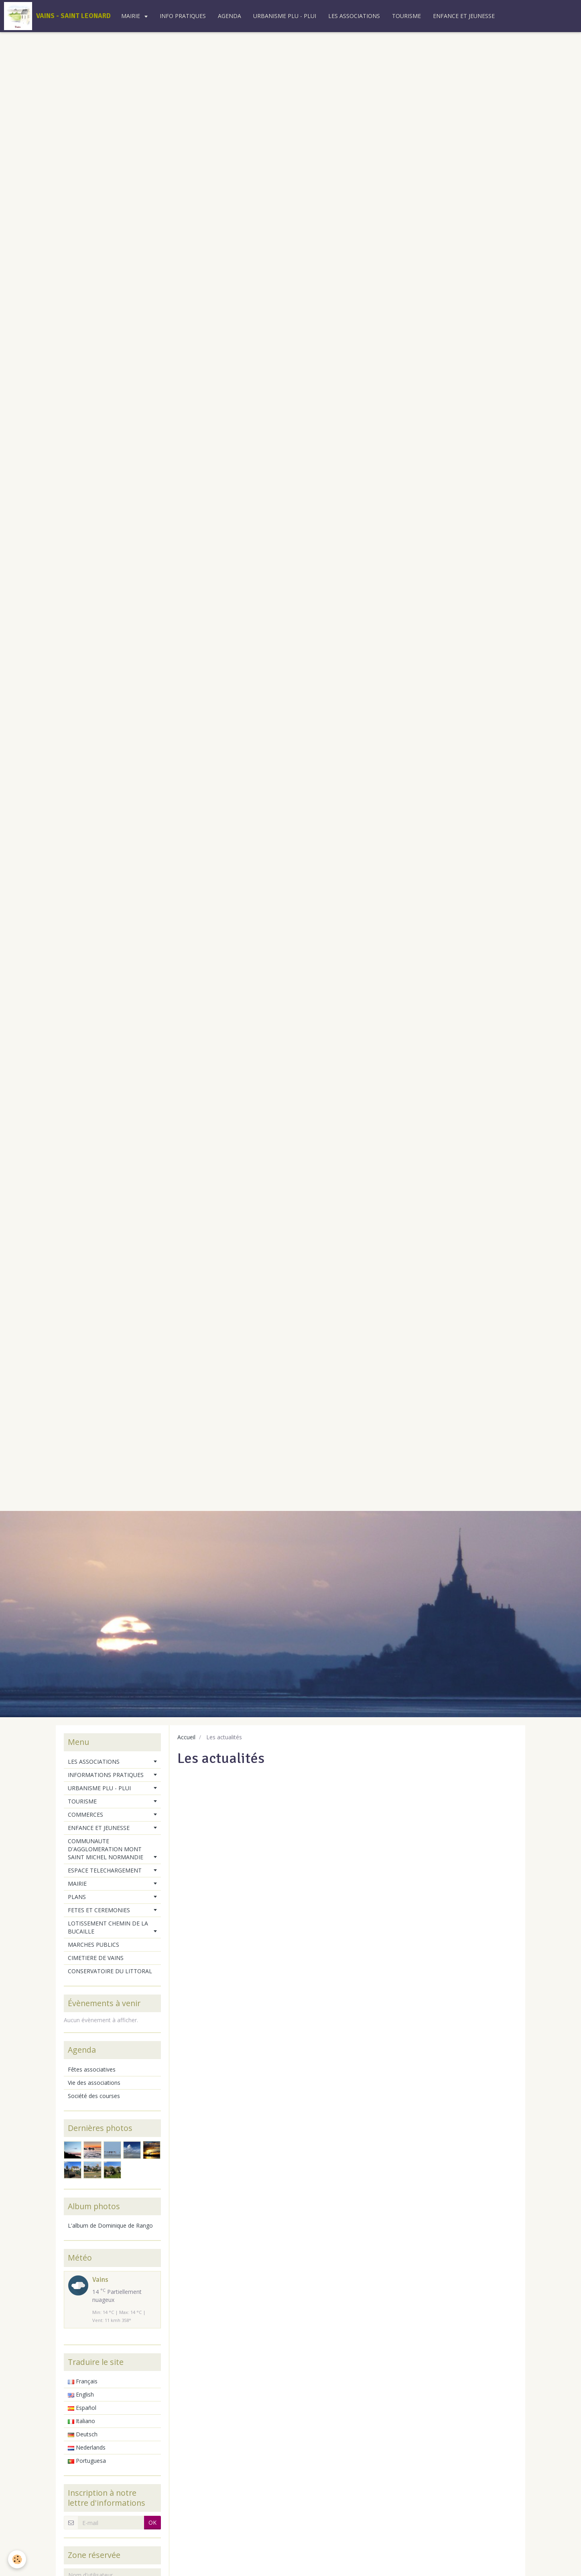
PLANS (77, 1897)
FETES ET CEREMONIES (99, 1910)
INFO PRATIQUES (183, 16)
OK (152, 2522)
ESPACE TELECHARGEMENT (105, 1870)
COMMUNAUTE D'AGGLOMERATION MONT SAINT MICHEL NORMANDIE (105, 1849)
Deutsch (83, 2434)
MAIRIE (131, 16)
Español (82, 2407)
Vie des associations (94, 2082)
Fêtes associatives (92, 2069)
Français (83, 2381)
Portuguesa (87, 2460)
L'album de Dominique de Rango (110, 2225)
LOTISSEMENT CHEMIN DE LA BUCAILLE (108, 1927)
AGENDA (229, 16)
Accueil (186, 1737)
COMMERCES (85, 1814)
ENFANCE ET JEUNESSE (464, 16)
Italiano (81, 2421)
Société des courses (94, 2096)
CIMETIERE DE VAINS (96, 1958)
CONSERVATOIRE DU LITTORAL (110, 1971)
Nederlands (87, 2447)
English (81, 2394)
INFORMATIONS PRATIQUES (106, 1775)
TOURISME (406, 16)
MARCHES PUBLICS (93, 1944)
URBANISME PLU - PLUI (284, 16)
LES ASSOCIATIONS (354, 16)
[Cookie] (17, 2559)
